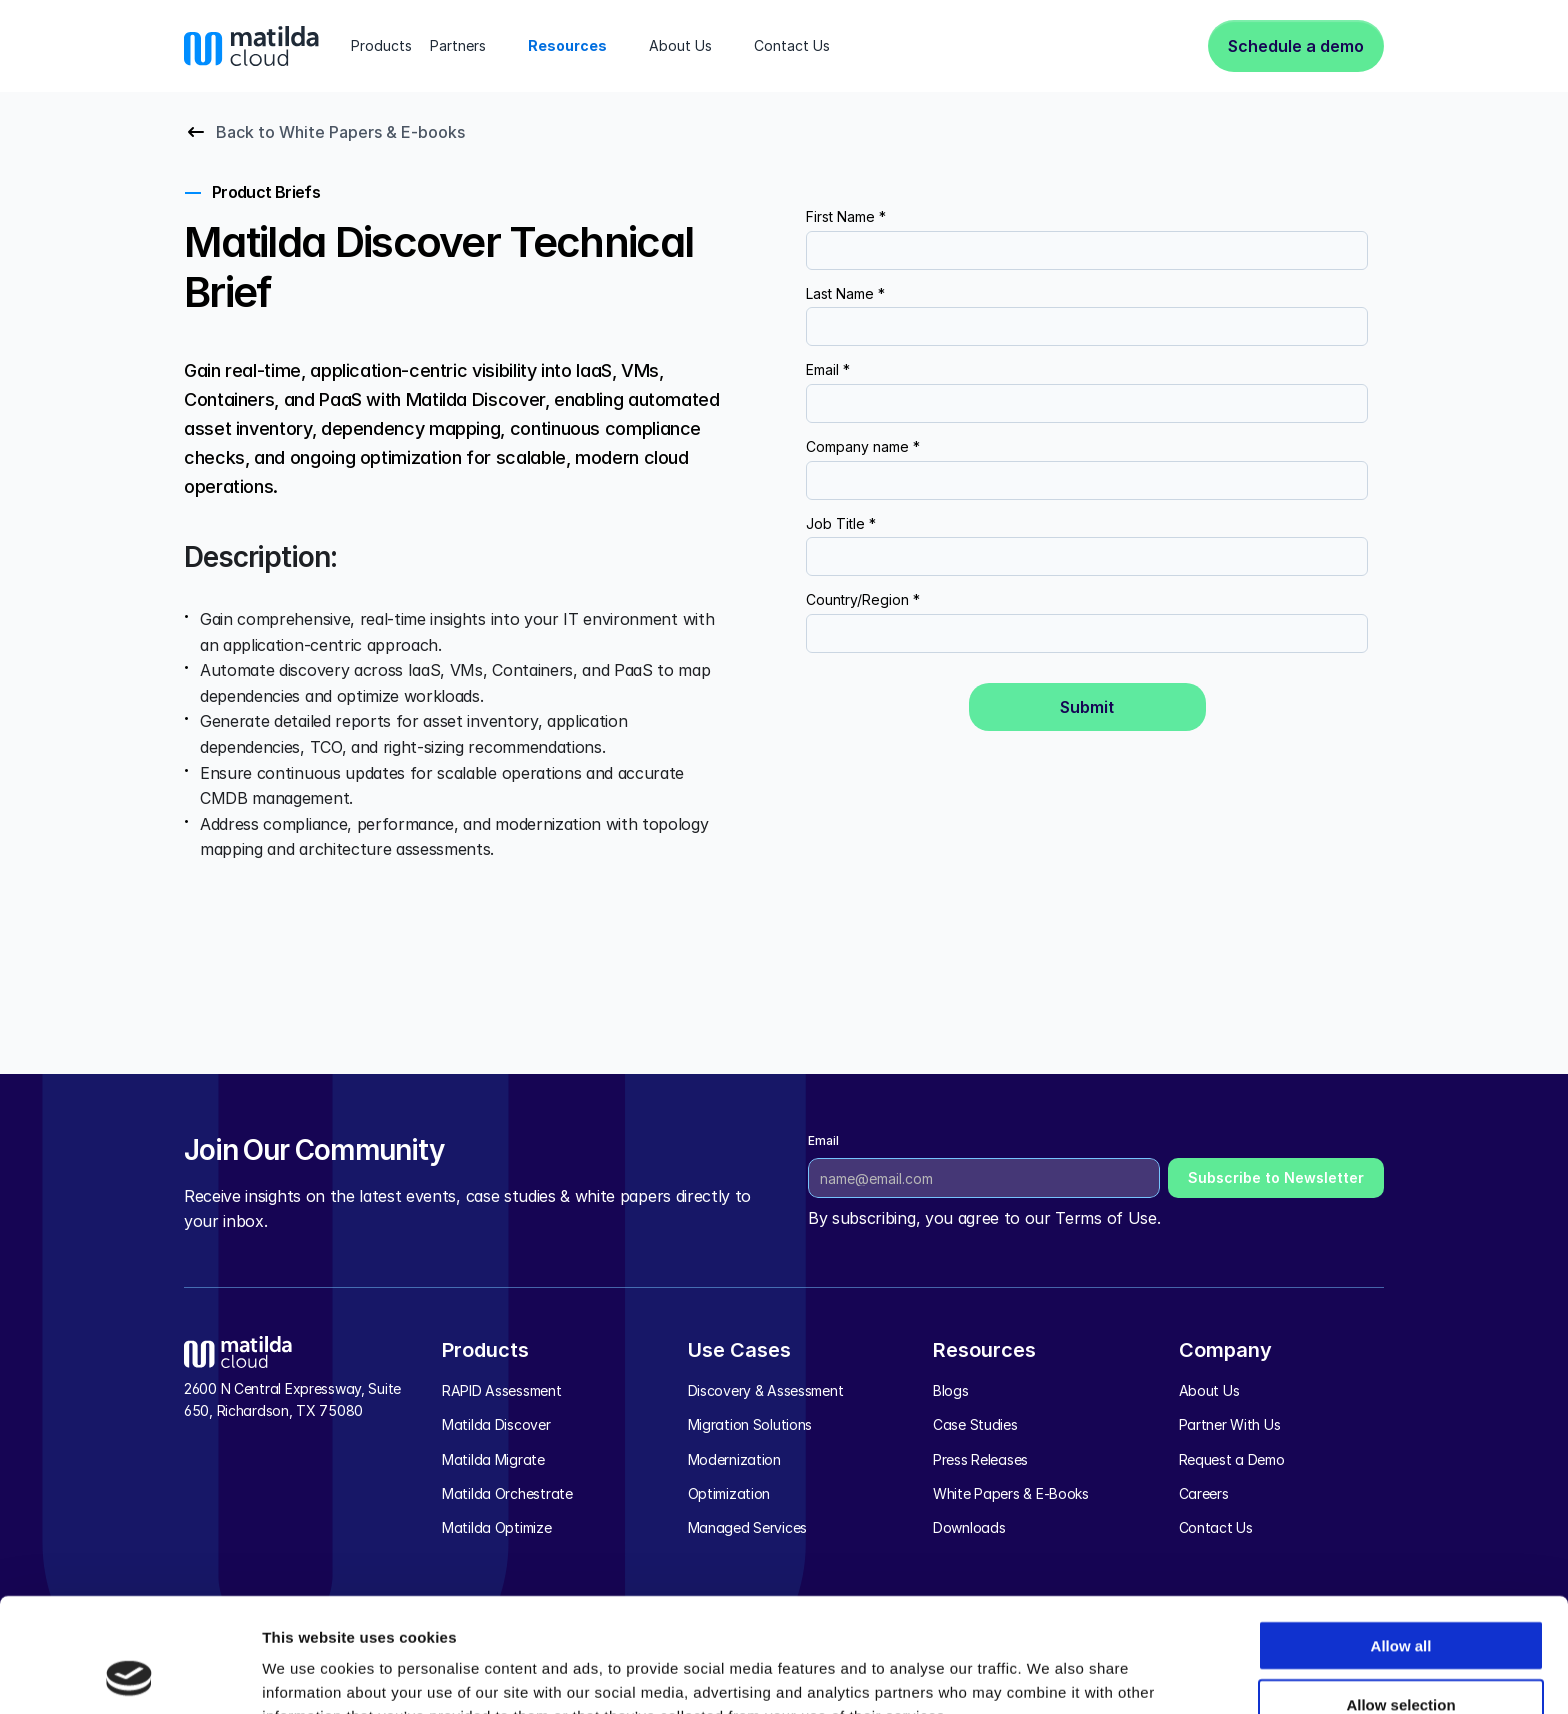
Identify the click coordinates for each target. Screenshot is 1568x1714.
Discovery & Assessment (766, 1390)
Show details (1049, 1674)
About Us (1209, 1390)
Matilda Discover (496, 1424)
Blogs (951, 1390)
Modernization (734, 1459)
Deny (1401, 1655)
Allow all (1401, 1538)
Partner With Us (1230, 1424)
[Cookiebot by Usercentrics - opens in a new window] (129, 1675)
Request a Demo (1232, 1459)
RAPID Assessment (502, 1390)
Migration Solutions (750, 1424)
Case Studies (975, 1424)
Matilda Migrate (493, 1459)
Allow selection (1400, 1597)
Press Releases (980, 1459)
